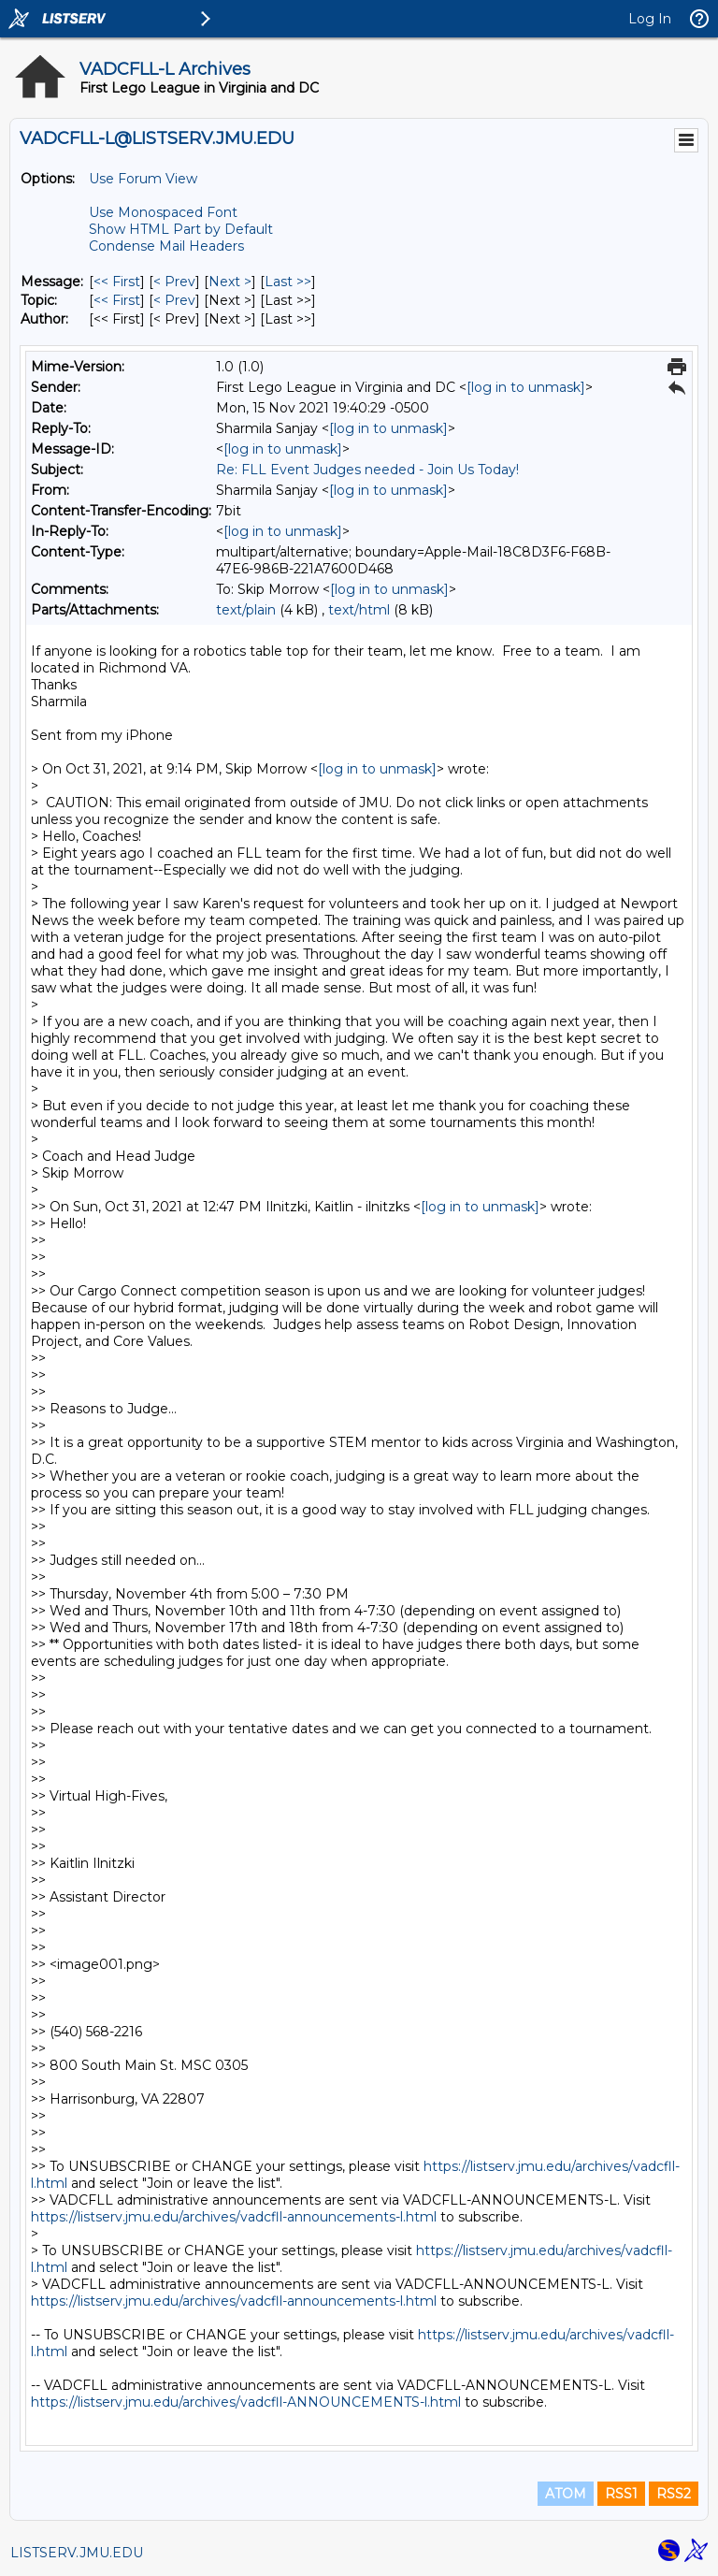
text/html (359, 609)
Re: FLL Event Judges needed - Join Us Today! (367, 469)
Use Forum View (143, 178)
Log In (649, 18)
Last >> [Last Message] (288, 281)
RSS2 (673, 2493)
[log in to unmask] (526, 387)
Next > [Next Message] (229, 281)
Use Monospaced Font (163, 212)
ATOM (565, 2493)
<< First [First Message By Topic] (116, 300)
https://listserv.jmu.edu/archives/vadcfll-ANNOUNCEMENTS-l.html (246, 2402)
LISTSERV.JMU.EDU (76, 2552)
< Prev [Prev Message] (174, 281)
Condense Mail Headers (166, 246)
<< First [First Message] (116, 281)
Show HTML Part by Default (181, 229)
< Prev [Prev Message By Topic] (174, 300)
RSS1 (621, 2493)
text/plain (246, 609)
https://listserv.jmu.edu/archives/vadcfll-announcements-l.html (234, 2216)
